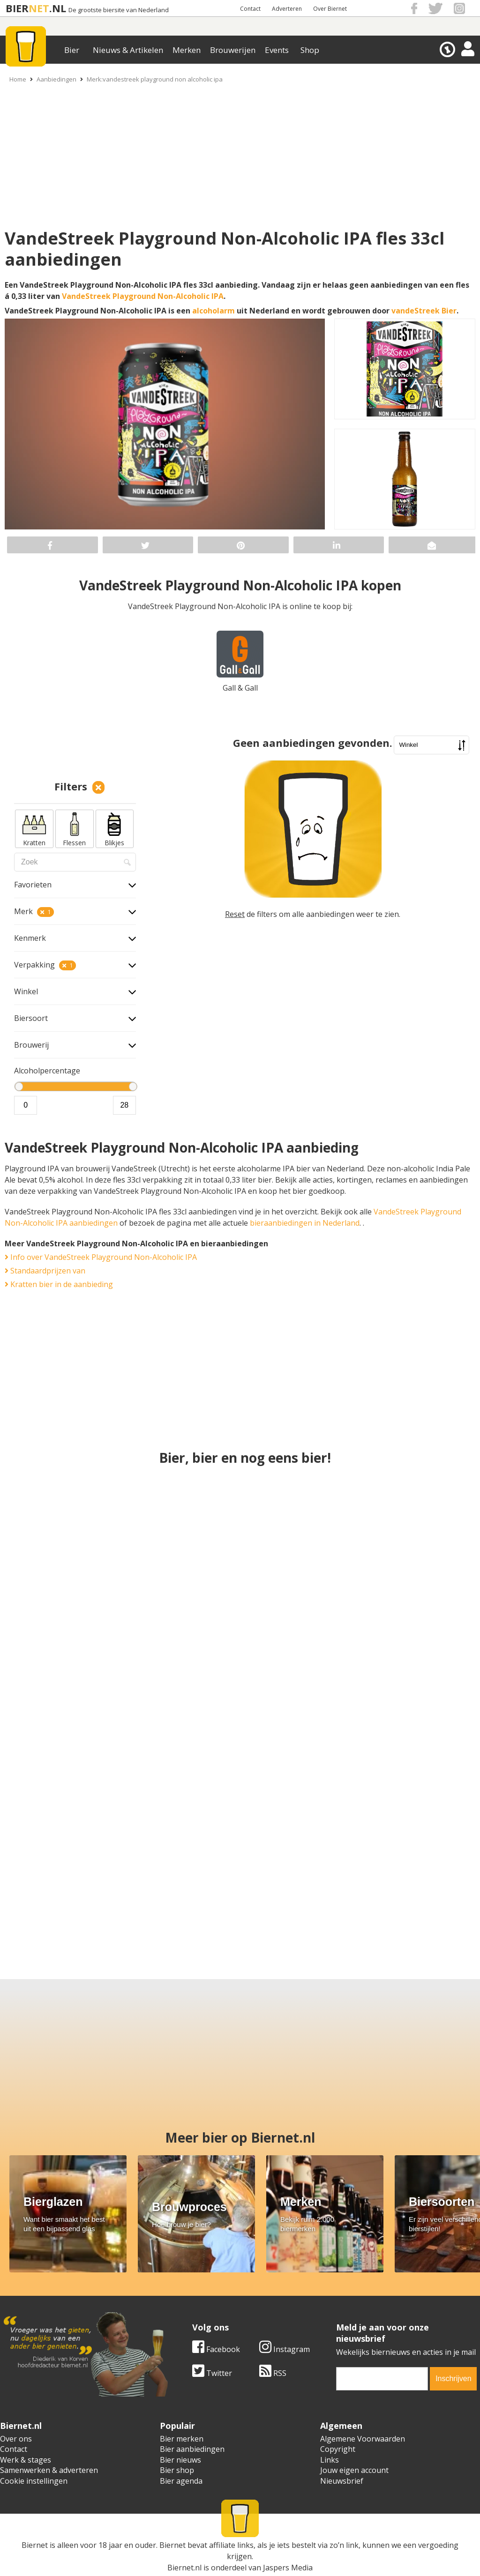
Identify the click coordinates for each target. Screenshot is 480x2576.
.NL (57, 8)
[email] (382, 2378)
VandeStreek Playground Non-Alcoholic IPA (143, 296)
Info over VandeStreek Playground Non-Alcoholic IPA (101, 1257)
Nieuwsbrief (341, 2481)
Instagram (284, 2349)
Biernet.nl (184, 2567)
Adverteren (287, 9)
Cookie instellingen (34, 2481)
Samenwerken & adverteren (49, 2470)
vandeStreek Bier (424, 310)
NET (39, 8)
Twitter (212, 2373)
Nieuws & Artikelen (128, 50)
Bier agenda (181, 2481)
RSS (272, 2373)
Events (277, 50)
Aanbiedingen (56, 79)
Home (17, 79)
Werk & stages (25, 2460)
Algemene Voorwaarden (362, 2439)
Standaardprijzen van (45, 1271)
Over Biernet (330, 9)
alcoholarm (213, 310)
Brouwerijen (232, 50)
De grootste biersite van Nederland (118, 10)
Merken (186, 50)
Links (329, 2460)
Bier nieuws (180, 2460)
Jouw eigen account (354, 2470)
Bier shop (177, 2470)
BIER (17, 8)
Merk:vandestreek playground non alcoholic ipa (155, 79)
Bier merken (181, 2439)
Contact (250, 9)
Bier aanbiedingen (192, 2449)
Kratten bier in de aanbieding (59, 1284)
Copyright (337, 2449)
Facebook (216, 2349)
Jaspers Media (288, 2567)
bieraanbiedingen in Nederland (305, 1223)
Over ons (16, 2439)
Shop (309, 50)
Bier (71, 50)
